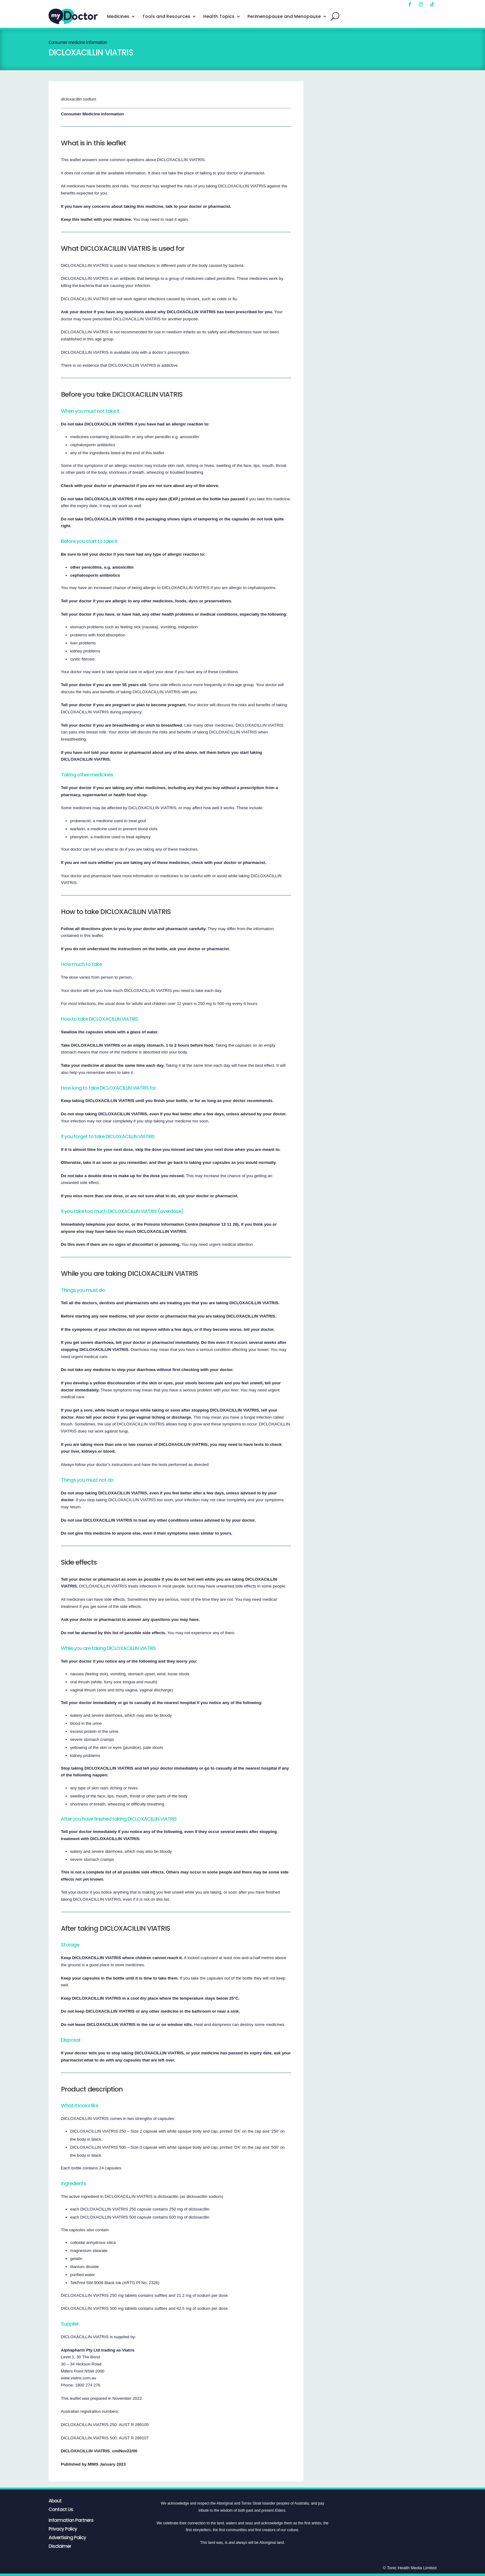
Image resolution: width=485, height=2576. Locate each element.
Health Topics (218, 16)
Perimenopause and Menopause (284, 16)
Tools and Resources (166, 16)
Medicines (118, 16)
